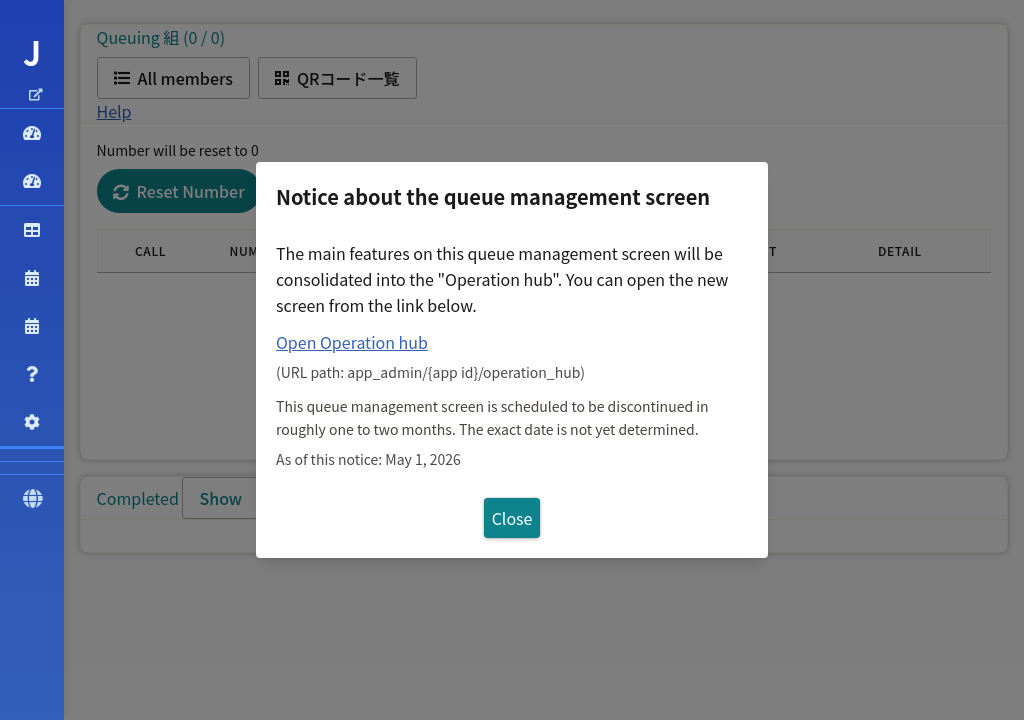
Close (512, 518)
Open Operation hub (352, 342)
